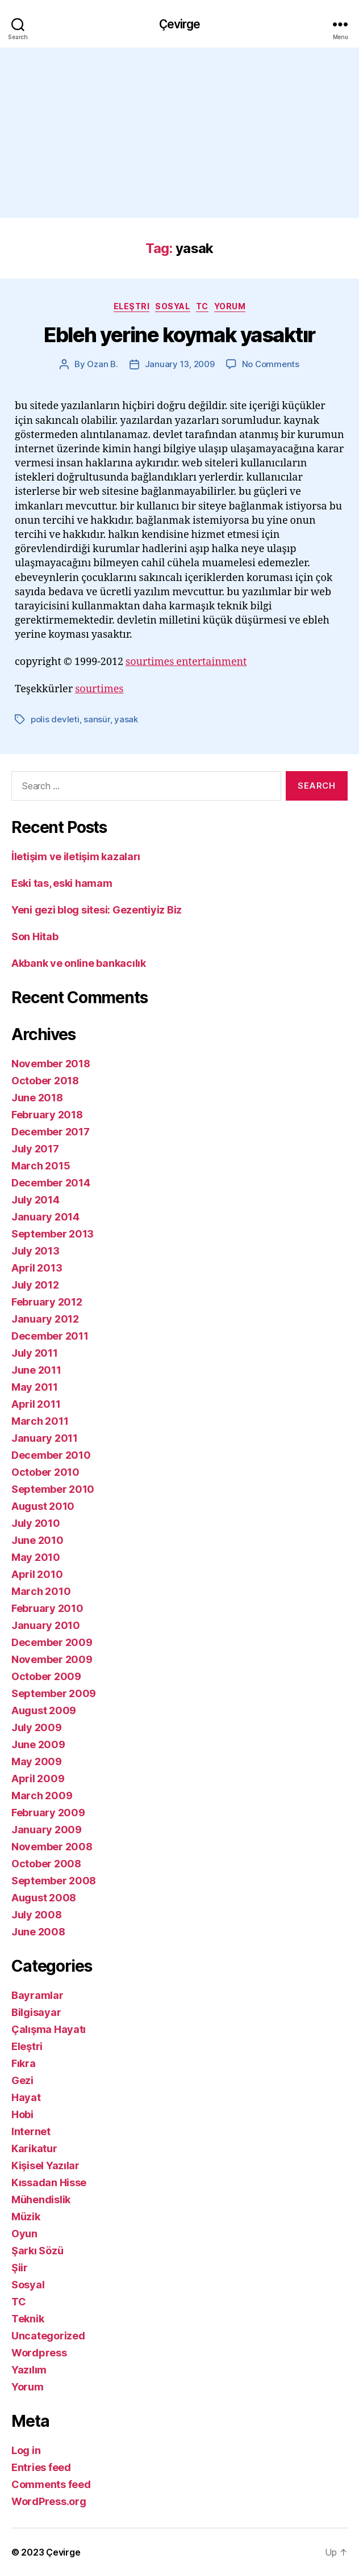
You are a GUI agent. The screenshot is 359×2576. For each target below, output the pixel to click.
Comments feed (51, 2484)
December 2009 (52, 1642)
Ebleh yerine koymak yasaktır (179, 334)
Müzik (25, 2217)
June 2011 (36, 1370)
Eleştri (132, 306)
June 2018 (37, 1098)
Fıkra (23, 2063)
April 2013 (36, 1268)
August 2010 (42, 1506)
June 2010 (37, 1540)
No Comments (270, 364)
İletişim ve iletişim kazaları (75, 856)
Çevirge (180, 24)
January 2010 (45, 1625)
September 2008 (53, 1881)
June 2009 (38, 1744)
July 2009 (36, 1727)
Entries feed (41, 2467)
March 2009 (41, 1795)
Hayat (26, 2097)
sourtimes (99, 689)
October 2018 (45, 1081)
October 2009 (46, 1676)
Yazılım (29, 2370)
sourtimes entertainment (186, 661)
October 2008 (46, 1864)
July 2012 (35, 1285)
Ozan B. (102, 364)
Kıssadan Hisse (48, 2182)
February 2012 (46, 1302)
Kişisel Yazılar (45, 2165)
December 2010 (51, 1455)
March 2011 (39, 1421)
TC (202, 306)
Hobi (22, 2114)
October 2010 (45, 1472)
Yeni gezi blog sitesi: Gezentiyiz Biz (96, 910)
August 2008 (43, 1898)
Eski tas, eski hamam (61, 883)
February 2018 (47, 1115)
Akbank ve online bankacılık (78, 963)
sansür (97, 719)
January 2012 (45, 1319)
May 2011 (34, 1387)
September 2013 (52, 1234)
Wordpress (39, 2353)
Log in (25, 2450)
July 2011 (34, 1353)
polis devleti (55, 719)
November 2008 (52, 1847)
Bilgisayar (36, 2012)
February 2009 (48, 1813)
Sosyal (172, 306)
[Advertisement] (179, 132)
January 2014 (45, 1217)
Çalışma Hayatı (48, 2029)
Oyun (24, 2234)
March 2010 (40, 1591)
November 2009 (52, 1659)
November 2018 (50, 1064)
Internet (31, 2131)
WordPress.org (48, 2501)
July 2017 (35, 1149)
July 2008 (36, 1915)
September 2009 (53, 1693)
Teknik (27, 2319)
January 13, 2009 (180, 364)
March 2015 (40, 1166)
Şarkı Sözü (37, 2251)
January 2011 (44, 1438)
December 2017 (50, 1132)
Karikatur (34, 2148)
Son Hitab (35, 936)
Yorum (230, 306)
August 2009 (43, 1710)
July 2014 (35, 1200)
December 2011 (50, 1336)
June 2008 (38, 1932)
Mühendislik (40, 2199)
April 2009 (37, 1778)
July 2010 (35, 1523)
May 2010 (35, 1557)
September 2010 (52, 1489)
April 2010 (36, 1574)
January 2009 (46, 1830)
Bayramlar (37, 1995)
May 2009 (36, 1761)
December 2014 (50, 1183)
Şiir (19, 2268)
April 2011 (35, 1404)
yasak (126, 719)
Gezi (22, 2080)
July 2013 (35, 1251)
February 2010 (47, 1608)
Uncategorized (48, 2336)
